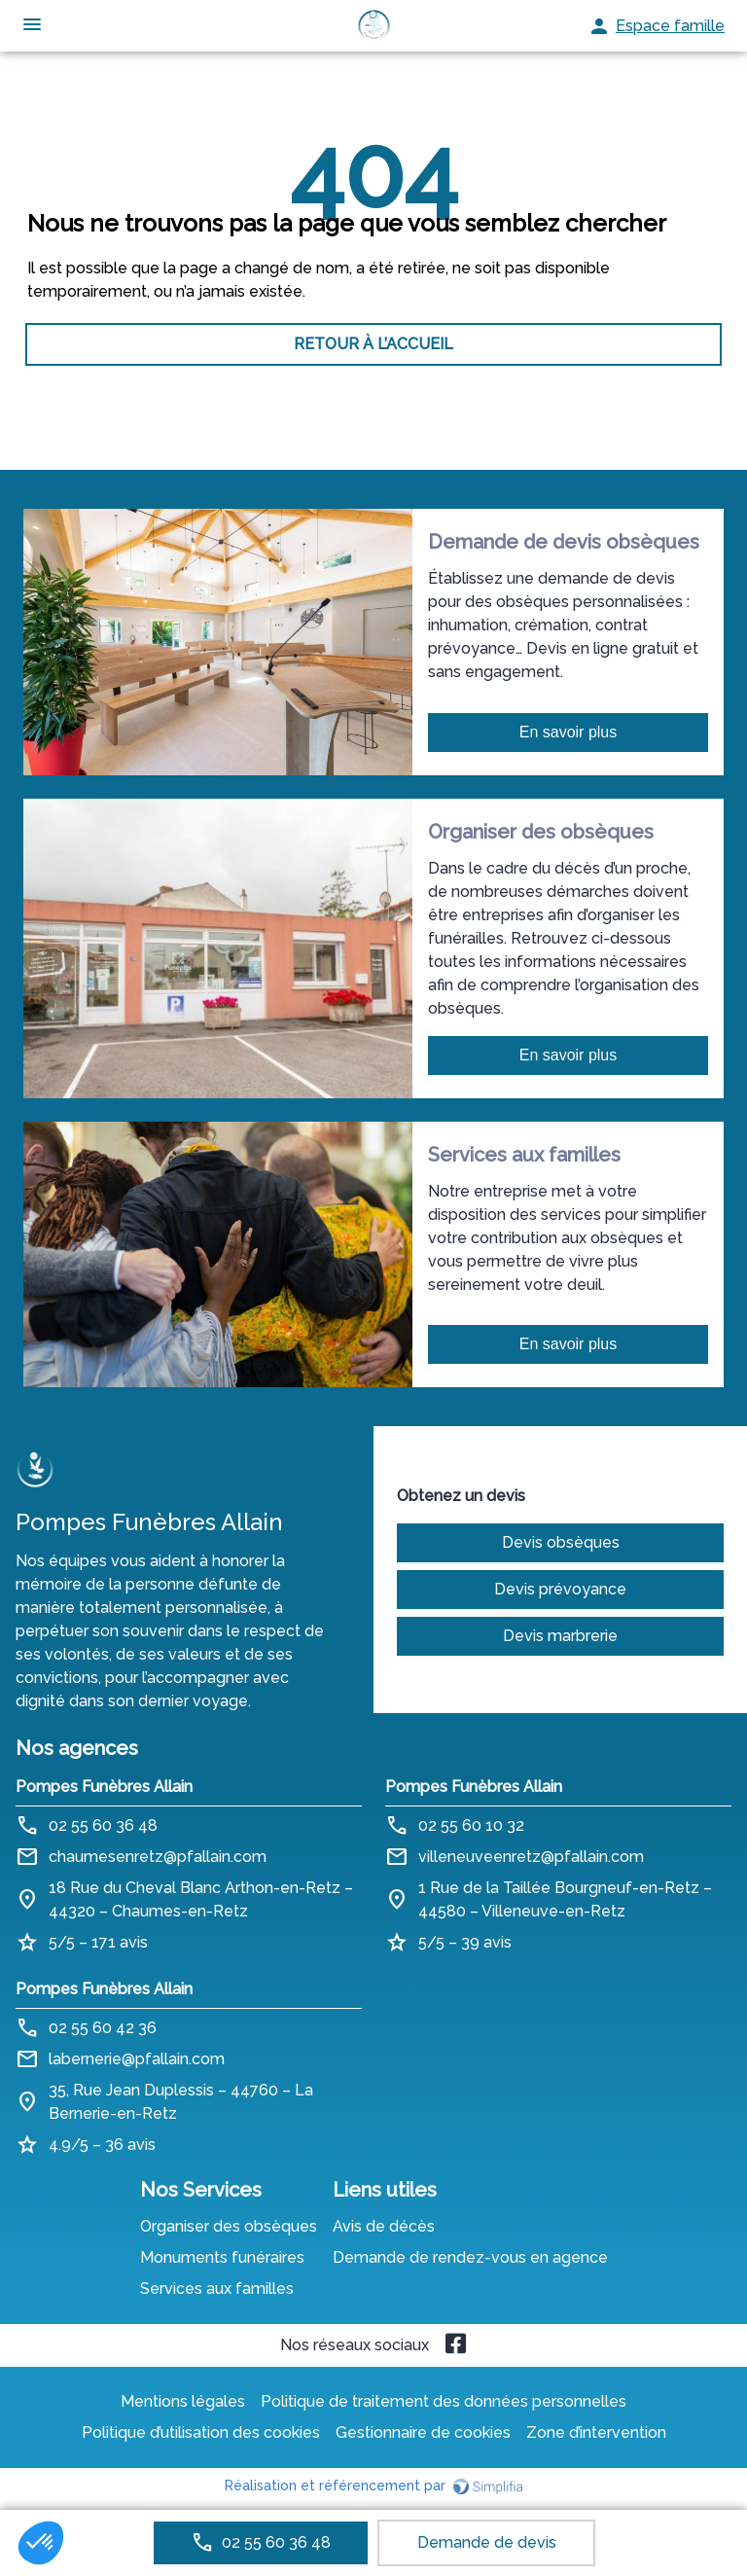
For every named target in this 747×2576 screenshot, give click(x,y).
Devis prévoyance (560, 1589)
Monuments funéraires (222, 2257)
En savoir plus (568, 732)
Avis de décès (384, 2226)
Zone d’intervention (596, 2432)
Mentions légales (183, 2401)
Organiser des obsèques (228, 2226)
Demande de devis (486, 2542)
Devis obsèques (561, 1542)
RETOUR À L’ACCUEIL (373, 344)
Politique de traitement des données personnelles (443, 2401)
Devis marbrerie (560, 1636)
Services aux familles (217, 2288)
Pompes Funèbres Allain (104, 1786)
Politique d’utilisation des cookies (201, 2432)
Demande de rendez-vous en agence (470, 2257)
